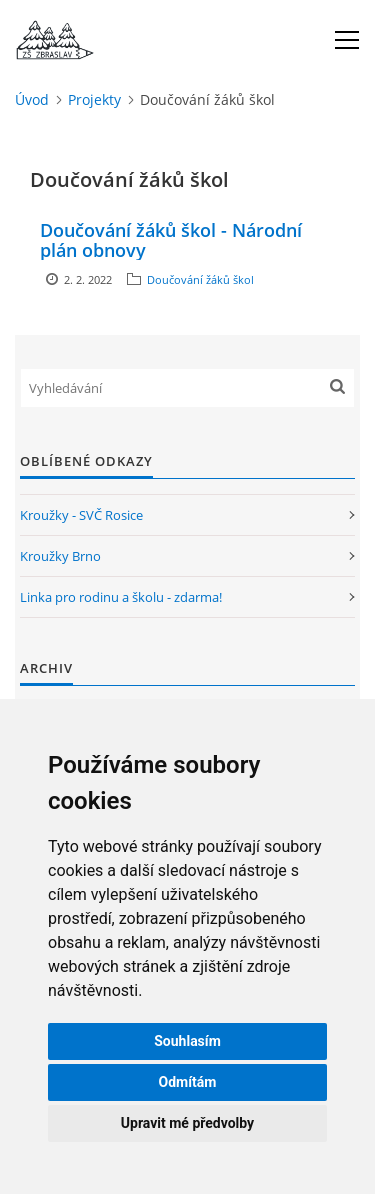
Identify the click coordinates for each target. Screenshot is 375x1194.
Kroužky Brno (60, 556)
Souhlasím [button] (187, 1041)
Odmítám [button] (188, 1082)
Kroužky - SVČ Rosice (81, 515)
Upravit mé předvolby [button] (187, 1123)
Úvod (32, 99)
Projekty (94, 99)
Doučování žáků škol (200, 279)
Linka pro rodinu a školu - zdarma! (121, 597)
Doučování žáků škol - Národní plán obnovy (171, 240)
